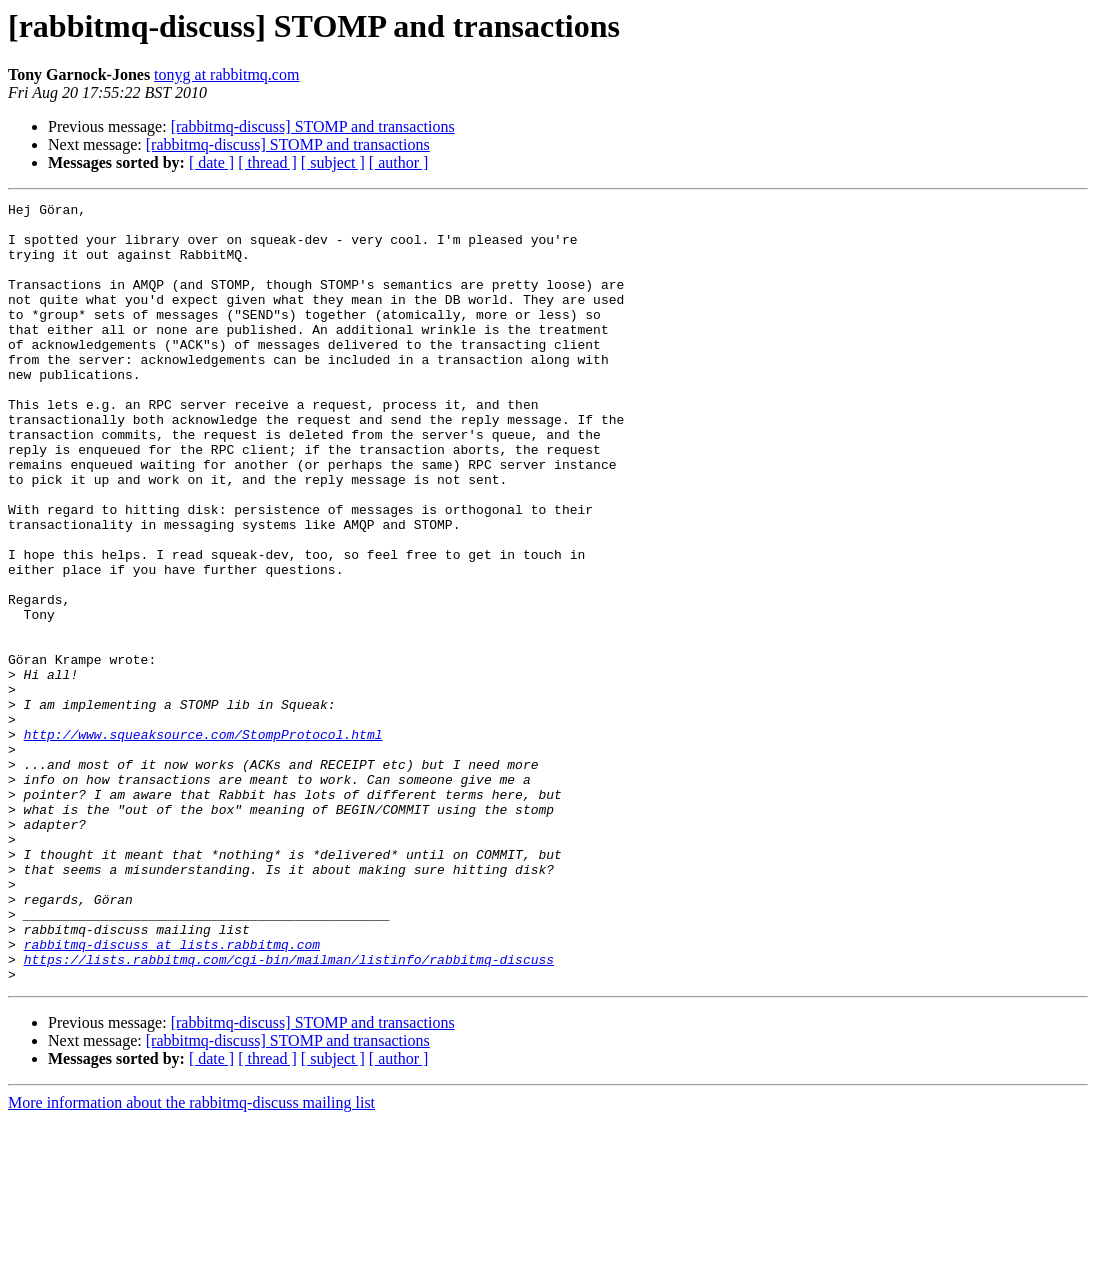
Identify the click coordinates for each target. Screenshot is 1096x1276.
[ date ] (211, 162)
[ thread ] (267, 162)
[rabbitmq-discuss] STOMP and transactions (313, 126)
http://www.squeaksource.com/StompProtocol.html (203, 842)
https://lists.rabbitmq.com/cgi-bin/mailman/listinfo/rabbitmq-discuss (289, 1112)
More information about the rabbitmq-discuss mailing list (191, 1258)
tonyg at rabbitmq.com (226, 74)
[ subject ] (333, 162)
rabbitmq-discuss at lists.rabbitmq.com (172, 1094)
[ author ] (399, 162)
